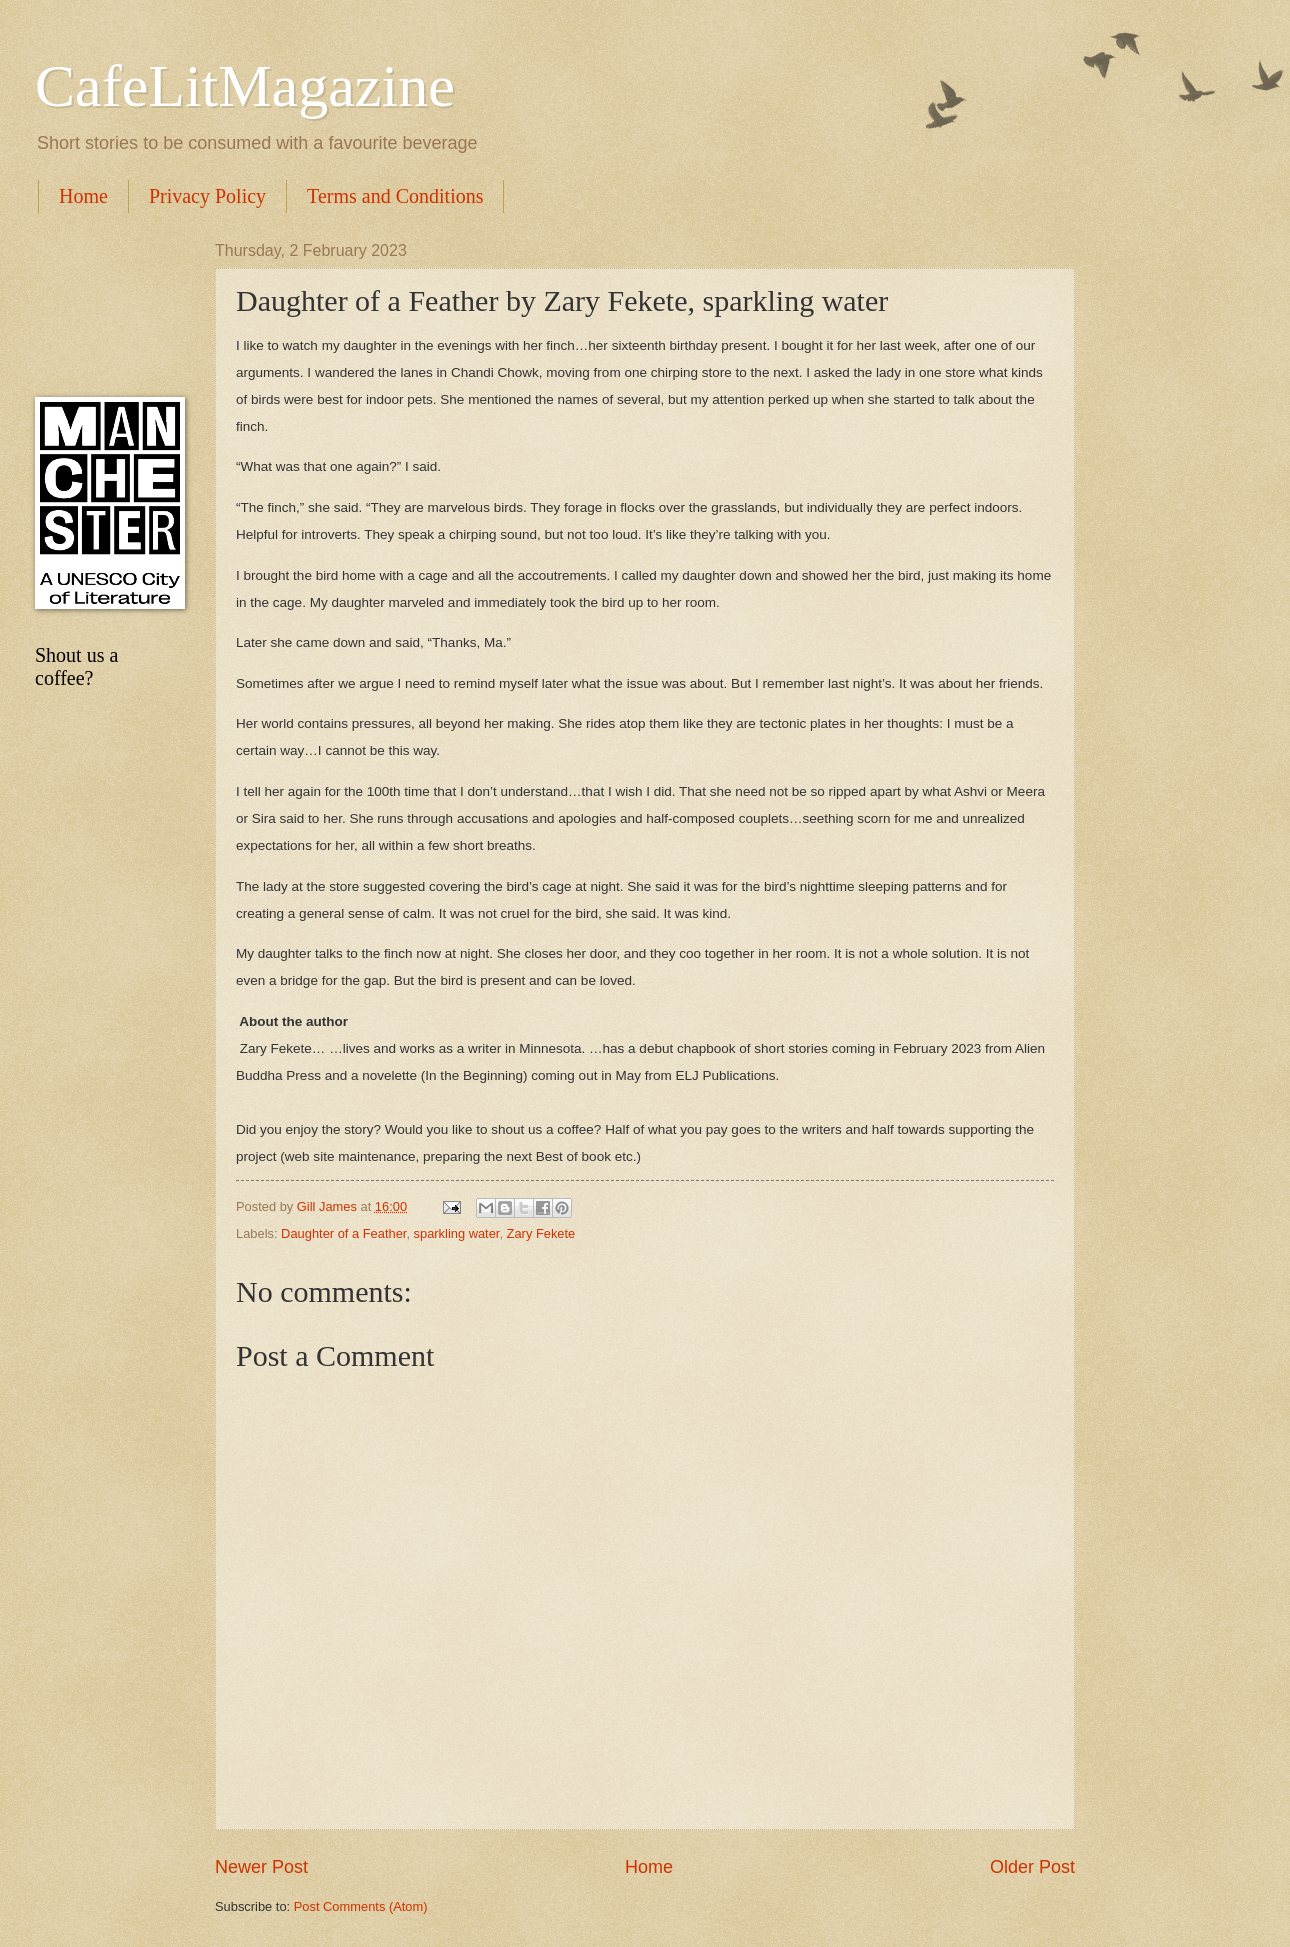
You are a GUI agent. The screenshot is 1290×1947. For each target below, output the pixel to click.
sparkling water (457, 1233)
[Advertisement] (105, 304)
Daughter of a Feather (343, 1233)
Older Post (1032, 1867)
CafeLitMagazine (245, 86)
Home (83, 196)
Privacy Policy (207, 196)
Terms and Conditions (395, 196)
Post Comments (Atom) (361, 1906)
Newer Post (261, 1867)
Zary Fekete (541, 1233)
